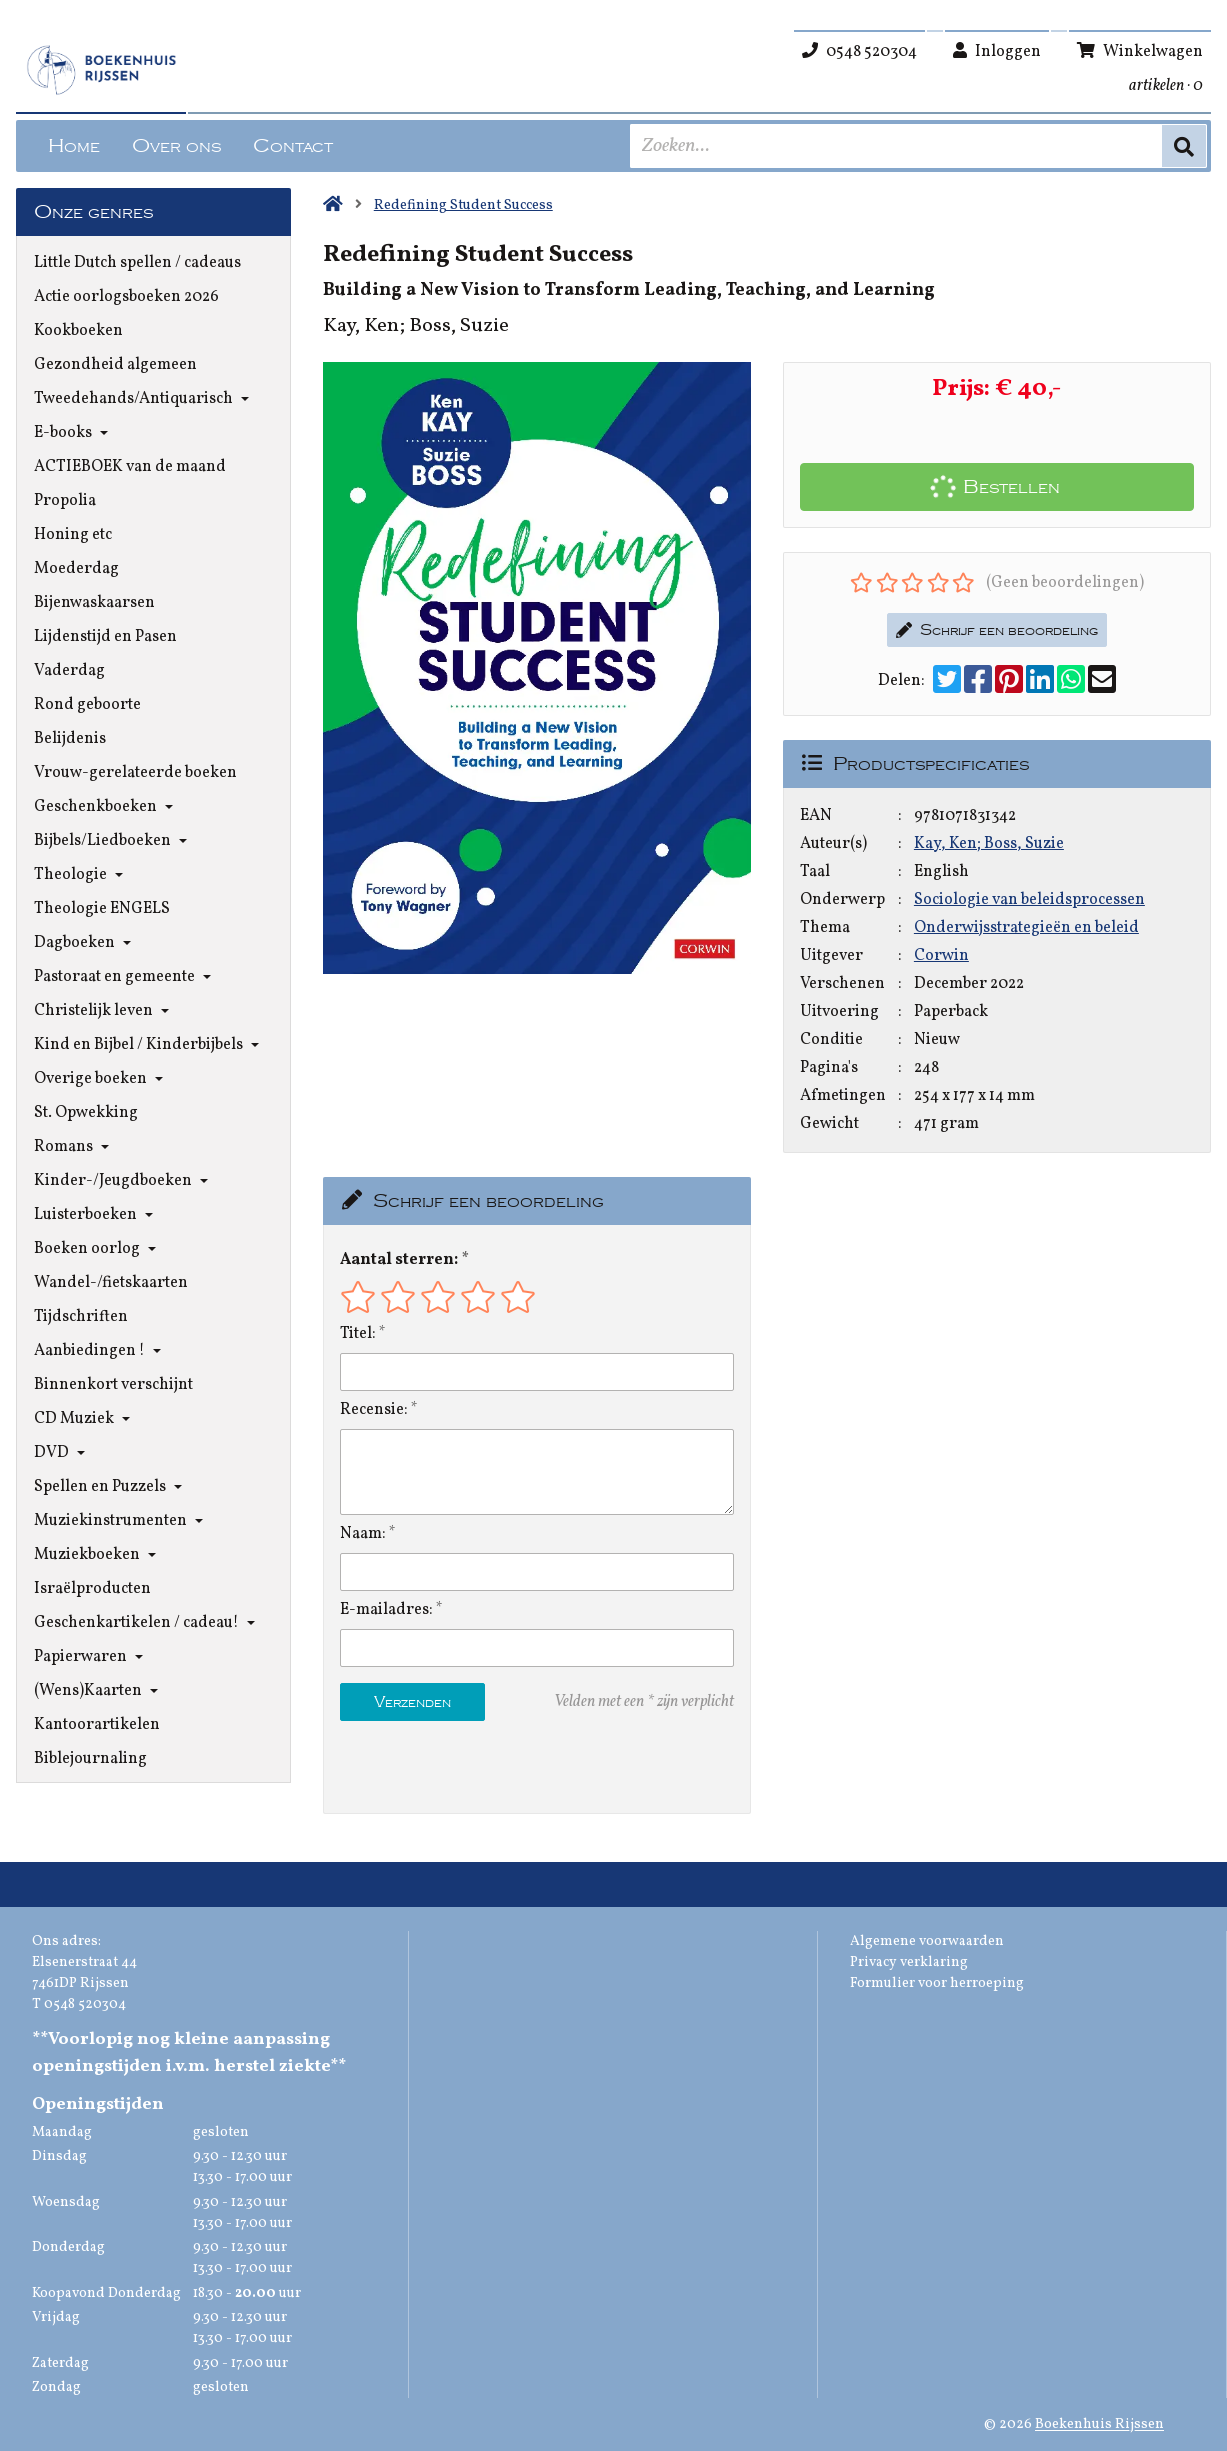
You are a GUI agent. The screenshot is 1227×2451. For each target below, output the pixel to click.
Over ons (176, 146)
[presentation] (468, 1767)
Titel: (358, 1334)
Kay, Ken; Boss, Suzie (989, 844)
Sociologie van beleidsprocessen (1029, 900)
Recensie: (374, 1410)
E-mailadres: (386, 1610)
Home (74, 146)
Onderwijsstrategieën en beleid (1026, 928)
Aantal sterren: (399, 1260)
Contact (293, 146)
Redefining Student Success (463, 205)
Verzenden (412, 1702)
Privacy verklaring (909, 1962)
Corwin (941, 956)
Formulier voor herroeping (937, 1983)
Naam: (363, 1534)
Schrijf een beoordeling (997, 630)
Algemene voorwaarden (927, 1941)
